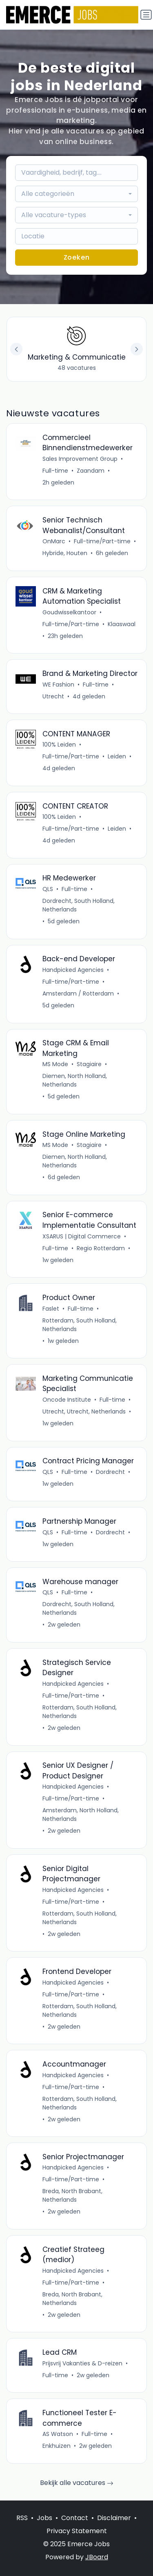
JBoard (96, 2557)
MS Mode (55, 1064)
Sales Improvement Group (80, 459)
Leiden (117, 756)
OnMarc (53, 541)
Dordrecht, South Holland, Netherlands (78, 905)
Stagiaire (89, 1064)
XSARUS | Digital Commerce (81, 1236)
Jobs (44, 2518)
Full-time (55, 471)
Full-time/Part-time (102, 541)
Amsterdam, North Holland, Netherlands (80, 1814)
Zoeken (77, 257)
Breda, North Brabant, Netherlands (72, 2195)
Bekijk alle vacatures (76, 2482)
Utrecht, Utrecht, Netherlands (84, 1411)
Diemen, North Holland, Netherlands (74, 1080)
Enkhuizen (56, 2446)
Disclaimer (114, 2518)
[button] (137, 349)
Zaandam (90, 471)
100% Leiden (59, 744)
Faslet (50, 1309)
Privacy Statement (77, 2531)
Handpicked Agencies (73, 970)
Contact (74, 2518)
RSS (22, 2518)
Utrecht (53, 696)
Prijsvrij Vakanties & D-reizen (82, 2363)
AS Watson (57, 2434)
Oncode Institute (66, 1400)
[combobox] (76, 194)
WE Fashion (58, 684)
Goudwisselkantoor (69, 612)
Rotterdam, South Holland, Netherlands (79, 1324)
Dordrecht (110, 1472)
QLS (47, 889)
